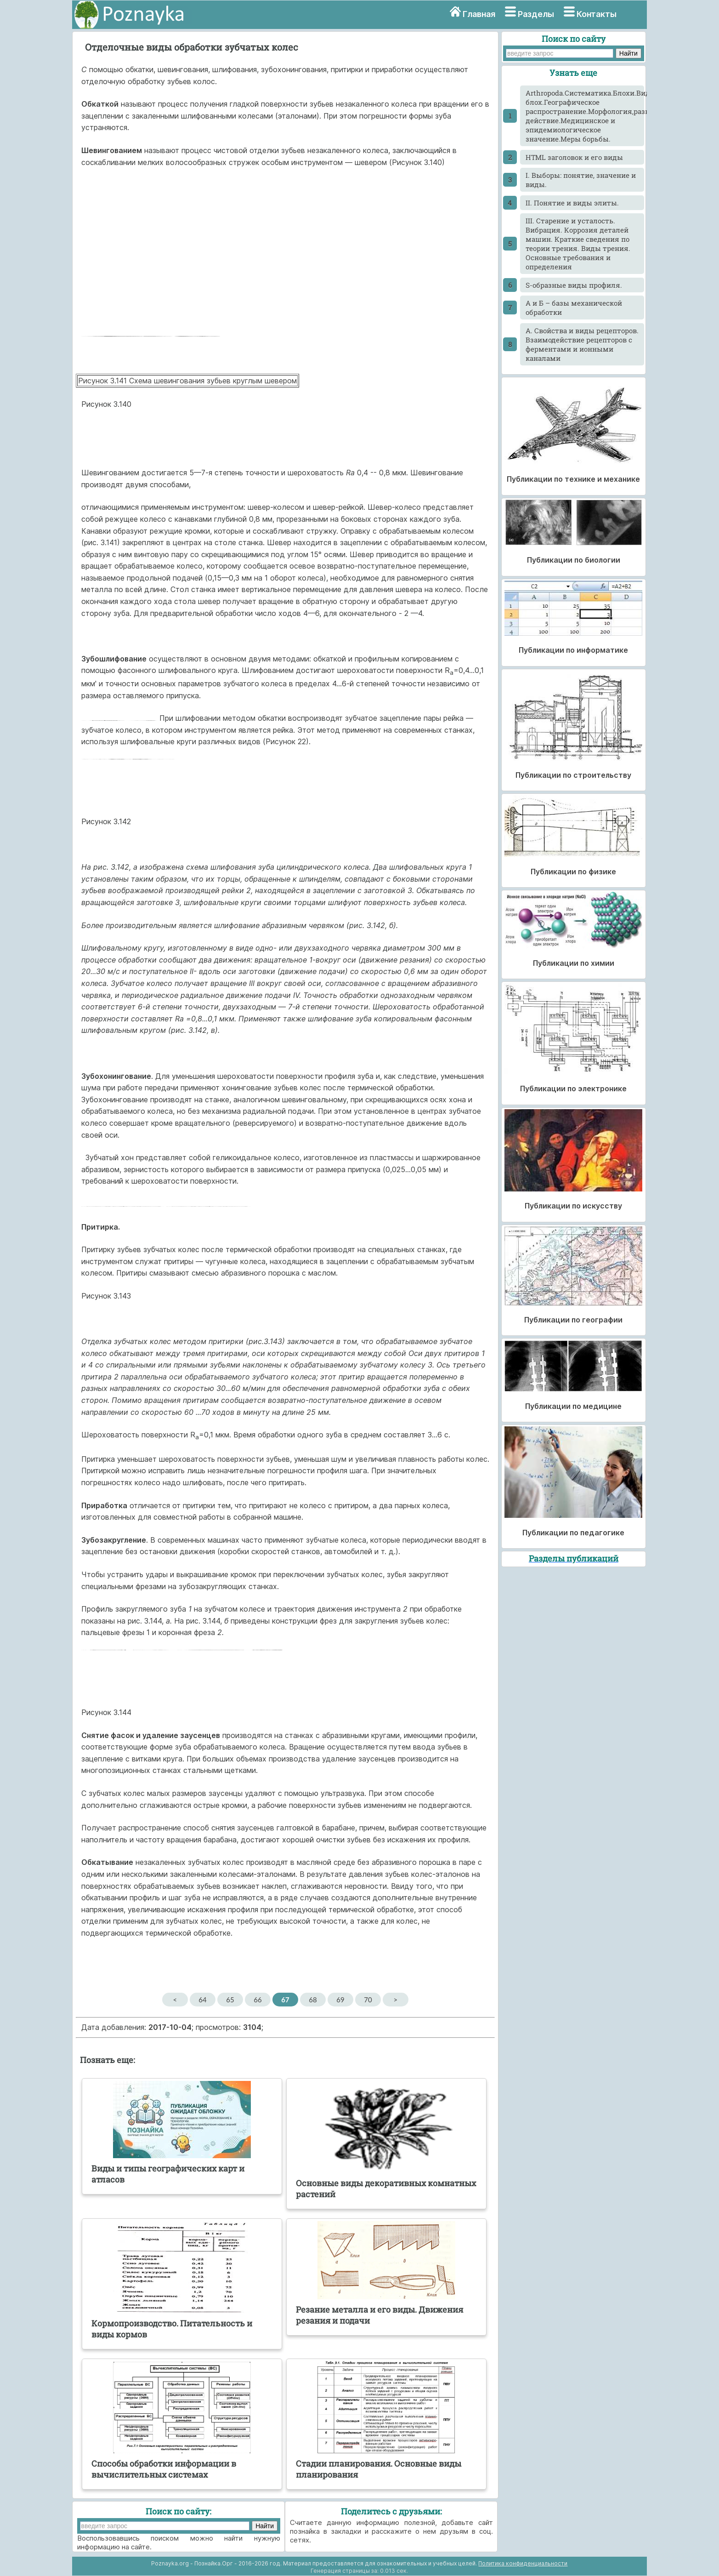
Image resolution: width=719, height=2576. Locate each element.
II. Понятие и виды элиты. (572, 202)
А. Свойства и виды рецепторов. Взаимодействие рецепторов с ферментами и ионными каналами (582, 344)
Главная (479, 14)
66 (257, 1999)
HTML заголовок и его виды (574, 157)
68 (313, 1999)
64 (202, 1999)
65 (230, 1999)
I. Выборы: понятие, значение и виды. (581, 180)
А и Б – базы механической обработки (574, 307)
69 (340, 1999)
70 (368, 1999)
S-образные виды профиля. (574, 285)
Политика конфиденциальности (522, 2563)
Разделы (536, 14)
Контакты (597, 14)
